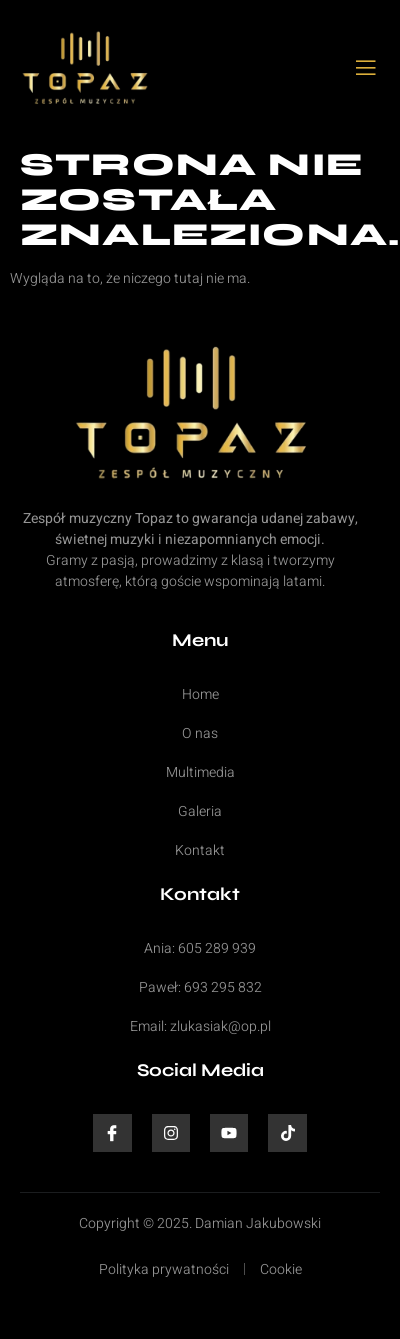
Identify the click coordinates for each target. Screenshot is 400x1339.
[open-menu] (366, 69)
